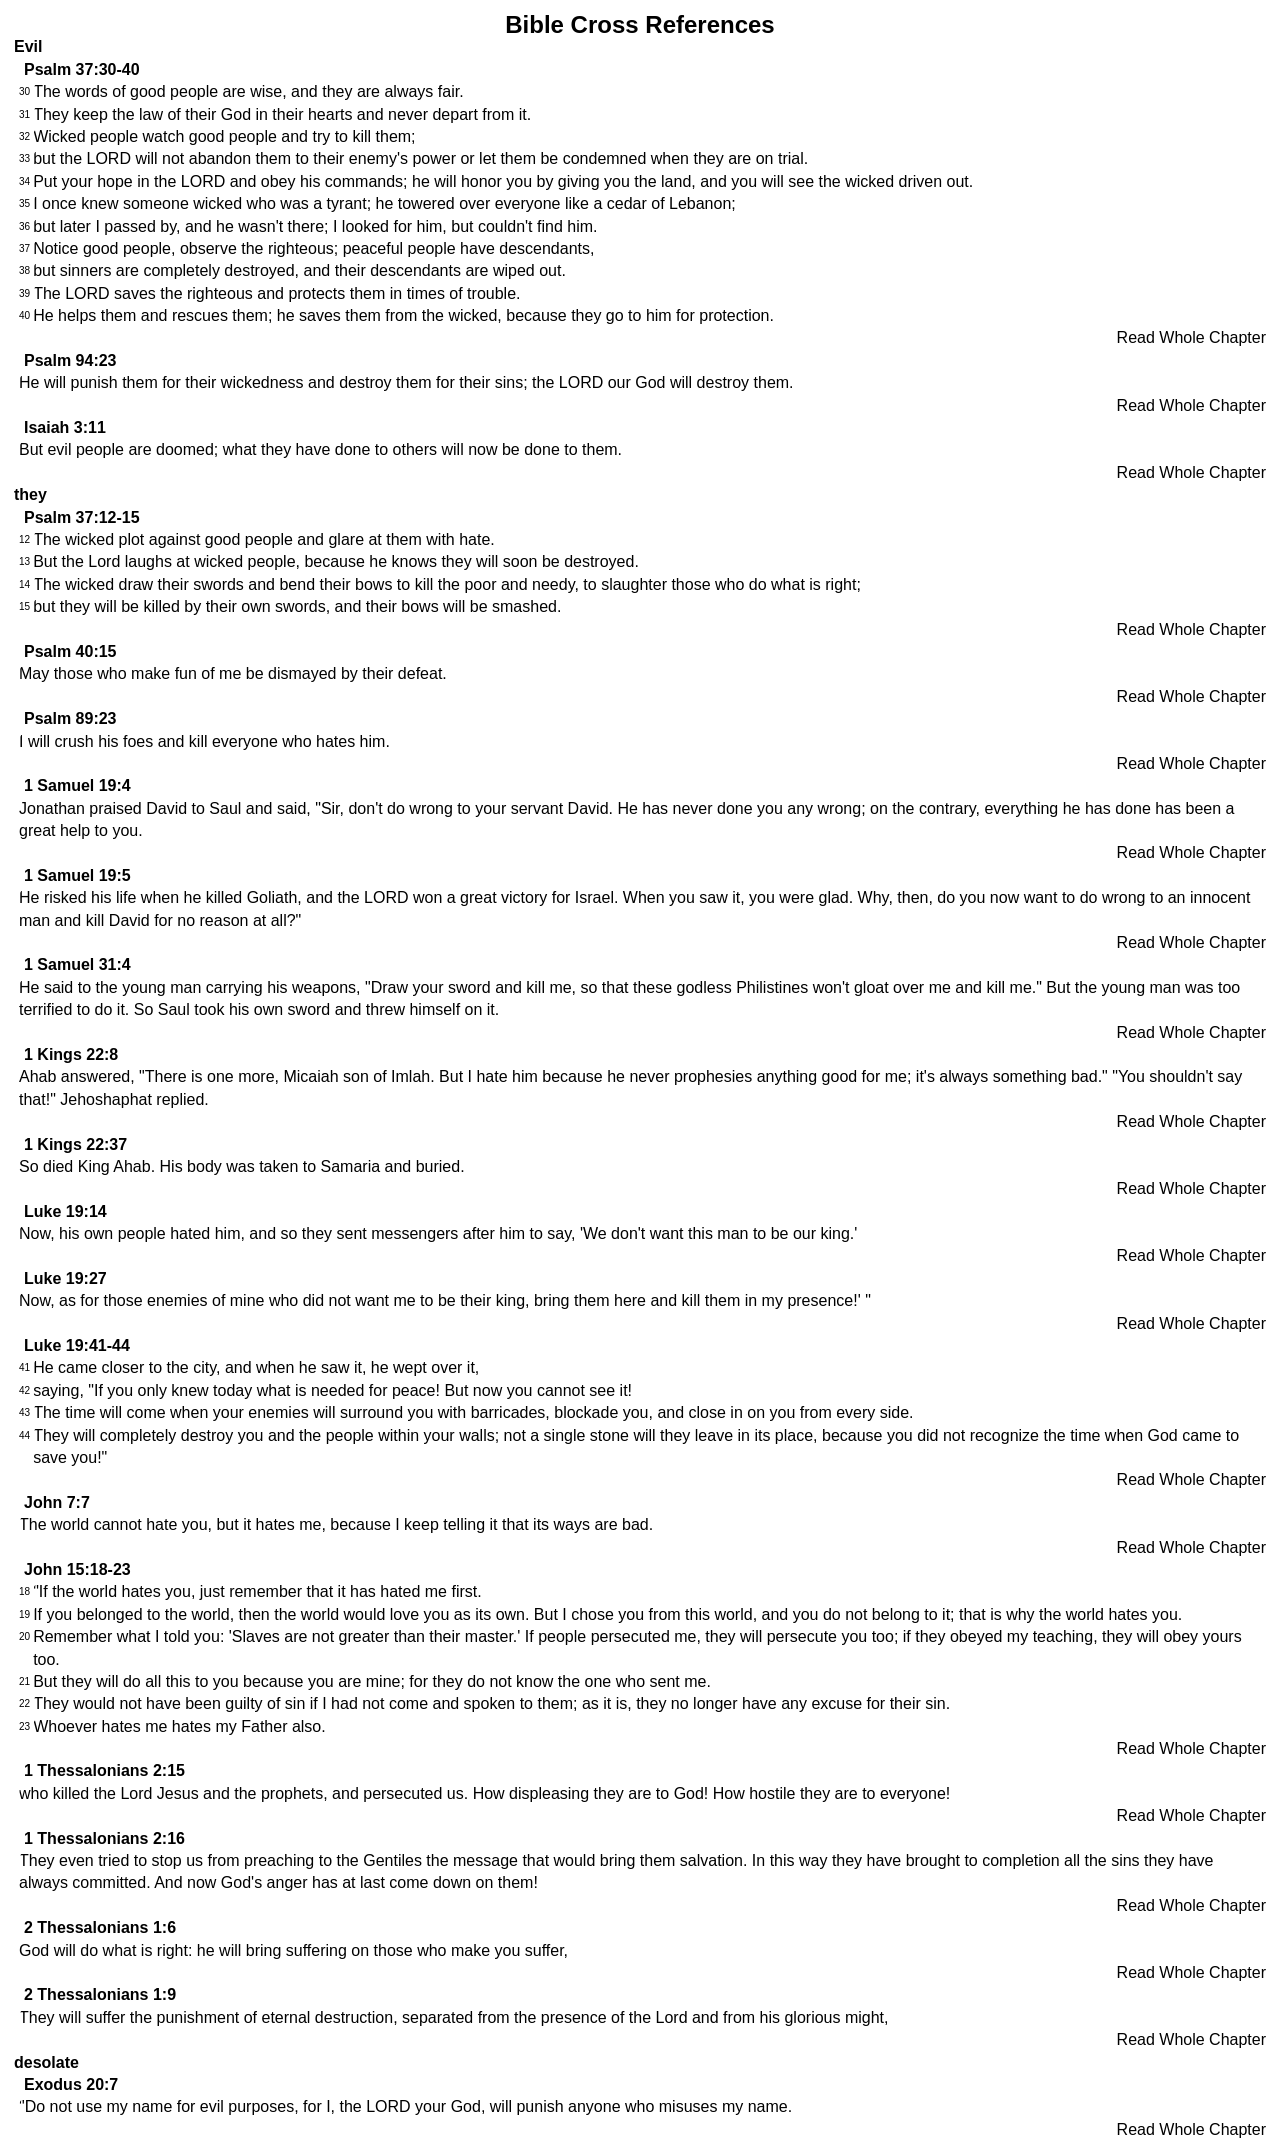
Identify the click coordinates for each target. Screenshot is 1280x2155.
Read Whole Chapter (1191, 337)
